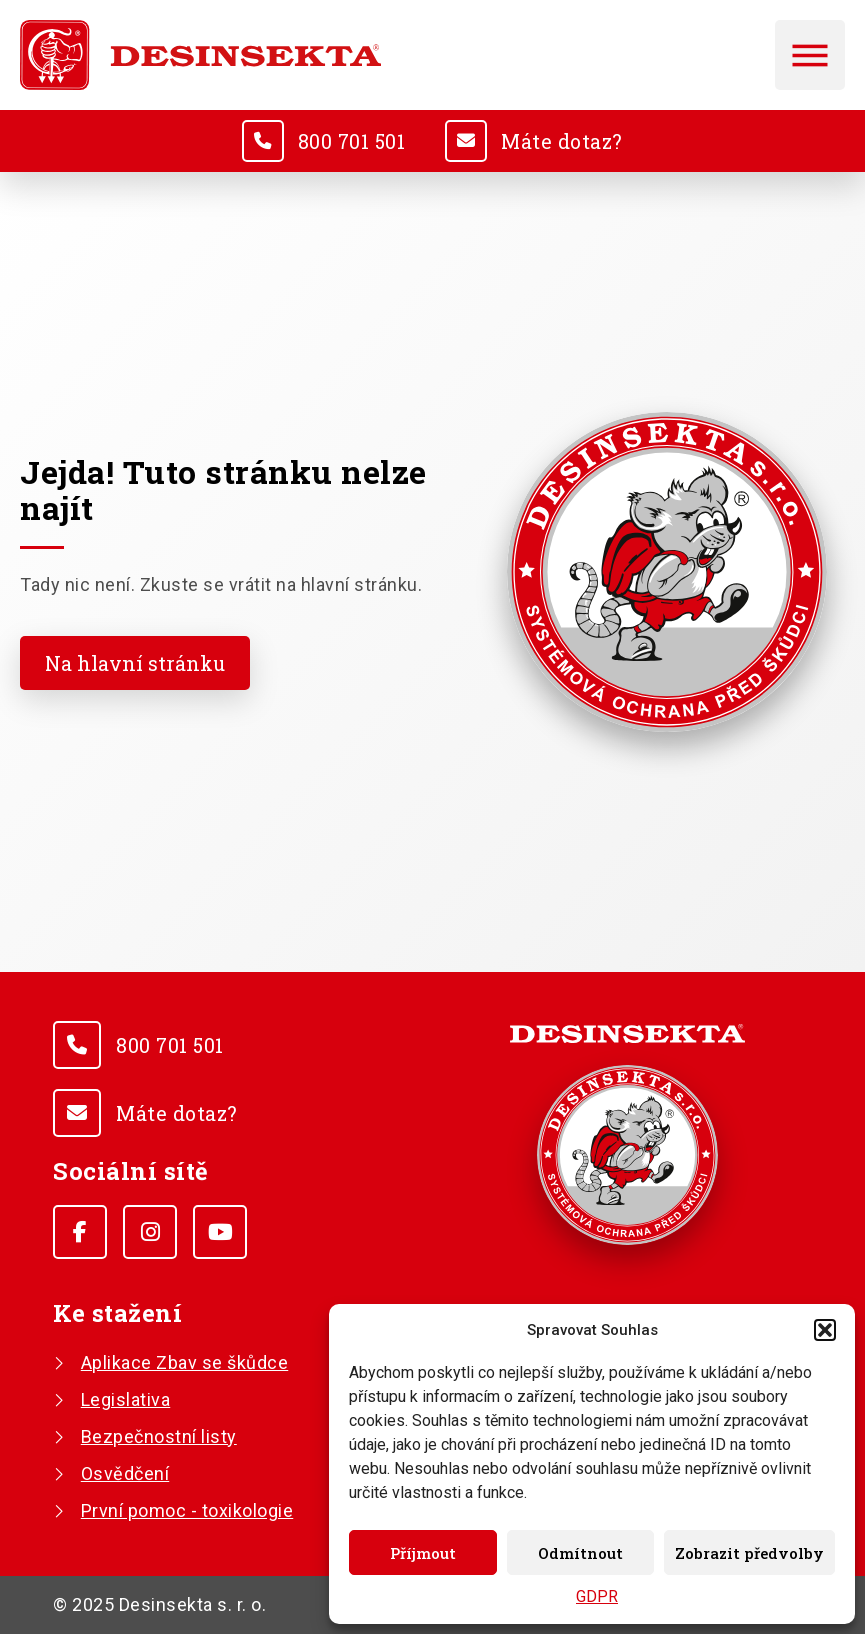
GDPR (597, 1596)
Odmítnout (580, 1553)
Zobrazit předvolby (749, 1553)
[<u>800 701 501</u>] (261, 141)
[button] (825, 1330)
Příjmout (423, 1553)
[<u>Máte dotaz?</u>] (467, 141)
